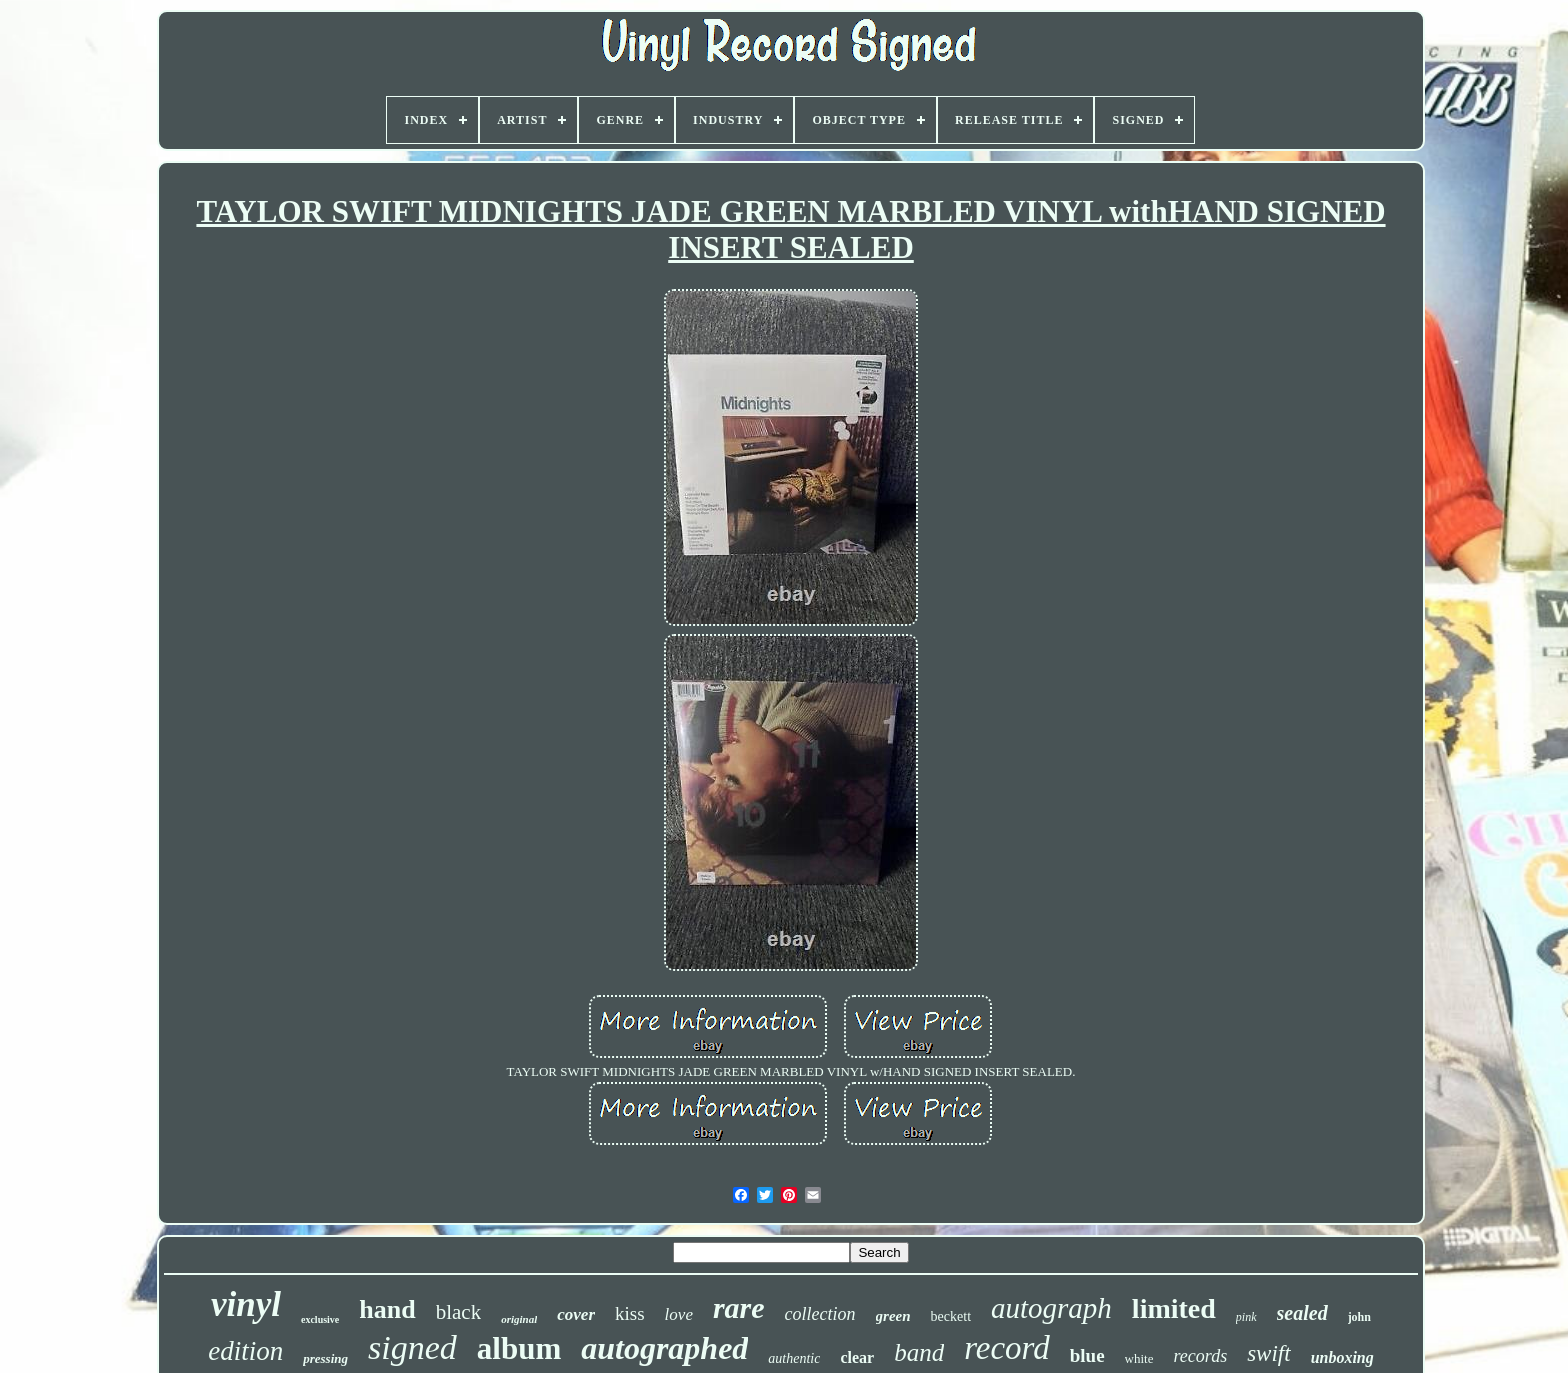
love (679, 1314)
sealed (1302, 1313)
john (1359, 1317)
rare (739, 1307)
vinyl (246, 1304)
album (519, 1348)
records (1200, 1356)
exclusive (320, 1319)
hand (387, 1309)
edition (245, 1351)
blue (1087, 1355)
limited (1174, 1308)
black (458, 1312)
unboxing (1342, 1357)
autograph (1051, 1308)
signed (412, 1347)
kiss (630, 1313)
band (919, 1352)
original (519, 1319)
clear (857, 1357)
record (1007, 1348)
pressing (325, 1358)
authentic (794, 1358)
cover (576, 1314)
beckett (951, 1316)
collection (820, 1314)
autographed (664, 1348)
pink (1246, 1317)
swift (1268, 1353)
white (1139, 1358)
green (893, 1316)
